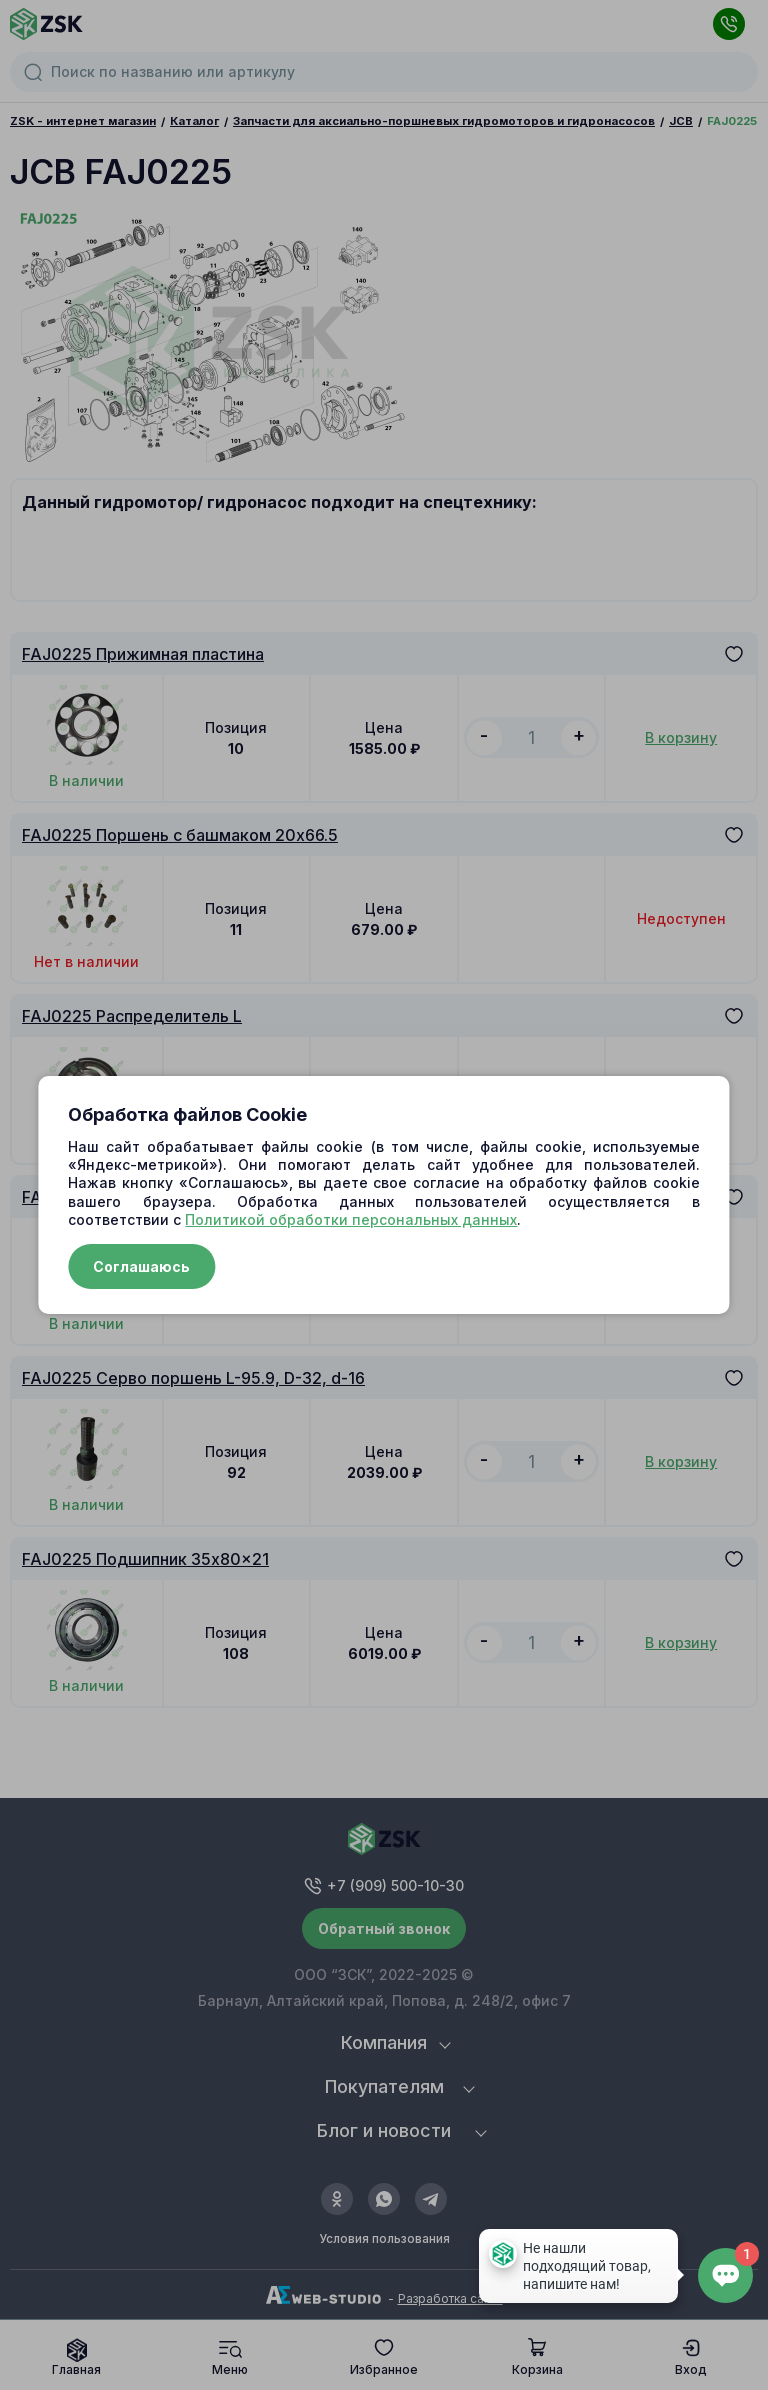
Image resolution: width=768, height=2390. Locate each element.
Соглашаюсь (141, 1266)
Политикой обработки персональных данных (351, 1219)
